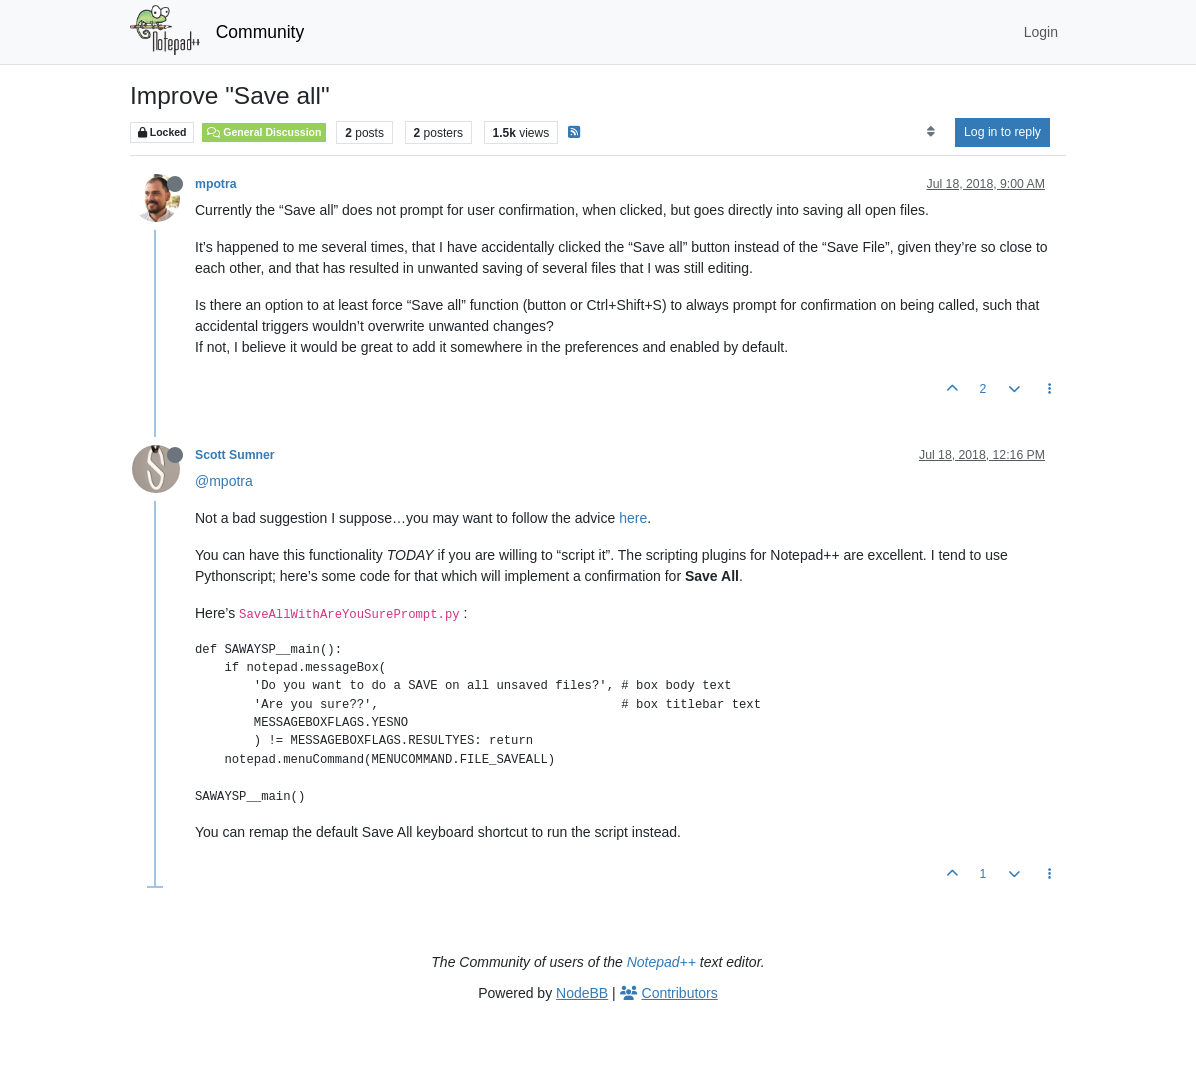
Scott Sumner (235, 455)
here (633, 518)
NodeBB (582, 993)
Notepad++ (661, 962)
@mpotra (224, 481)
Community (260, 32)
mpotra (216, 184)
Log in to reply (1002, 132)
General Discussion (264, 132)
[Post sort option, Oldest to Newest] (930, 132)
